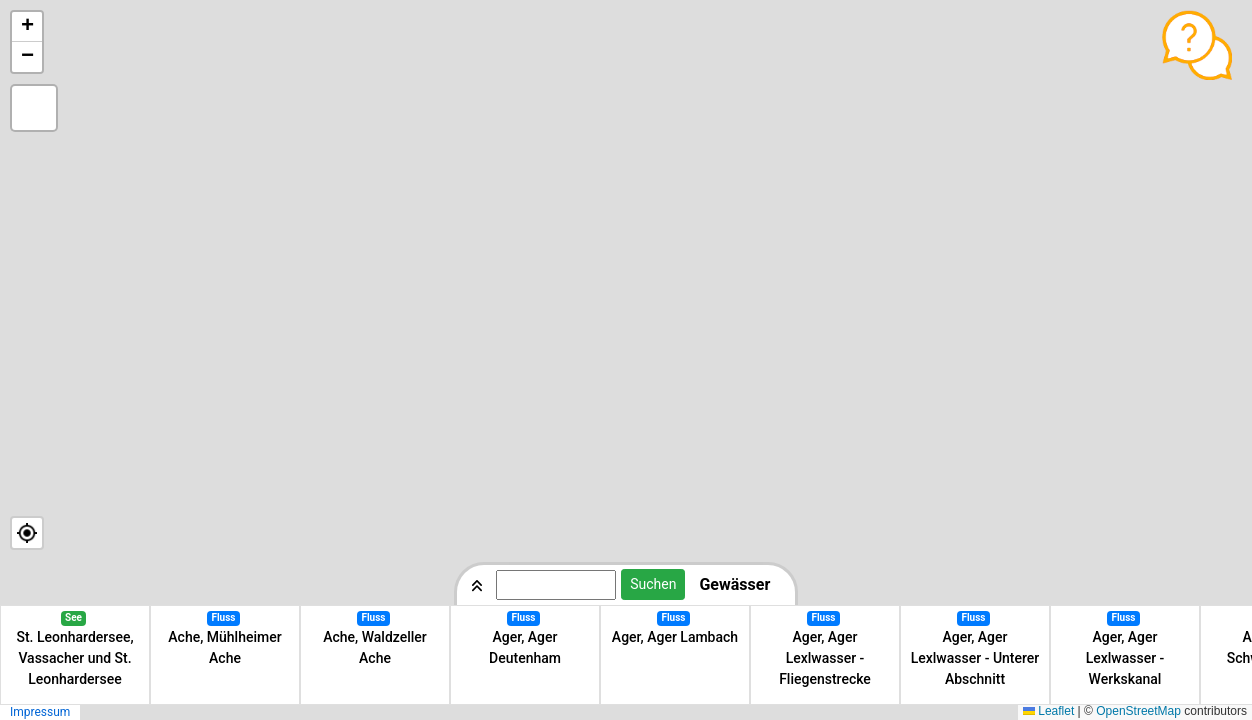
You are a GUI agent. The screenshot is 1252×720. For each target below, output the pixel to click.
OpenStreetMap (1138, 711)
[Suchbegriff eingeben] (556, 585)
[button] (27, 27)
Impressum (40, 712)
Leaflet (1048, 711)
